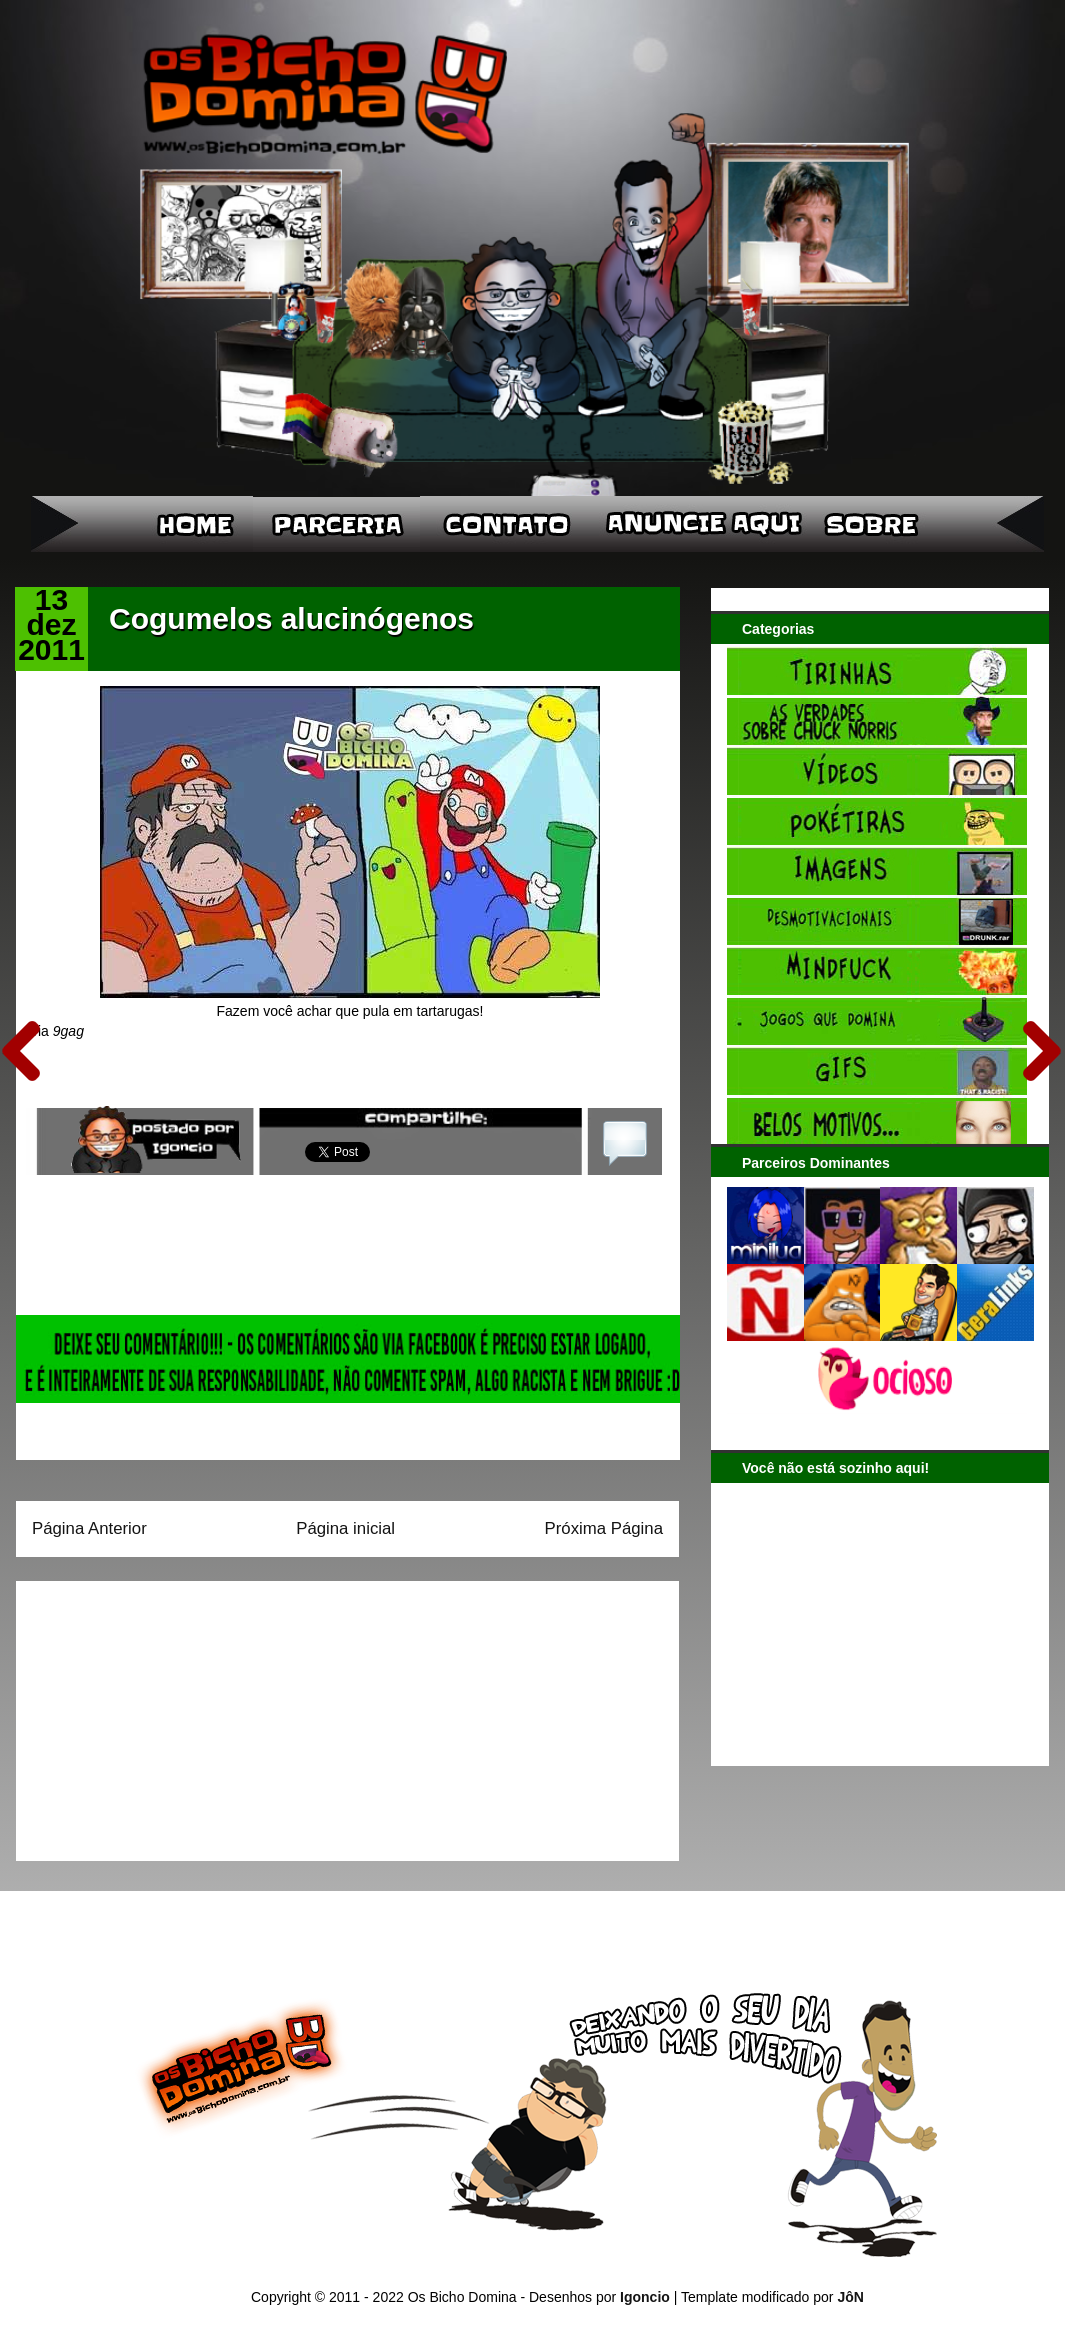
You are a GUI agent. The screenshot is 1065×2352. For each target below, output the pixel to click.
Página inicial (345, 1528)
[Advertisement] (157, 1714)
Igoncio (645, 2297)
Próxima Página (604, 1528)
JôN (850, 2297)
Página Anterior (89, 1528)
